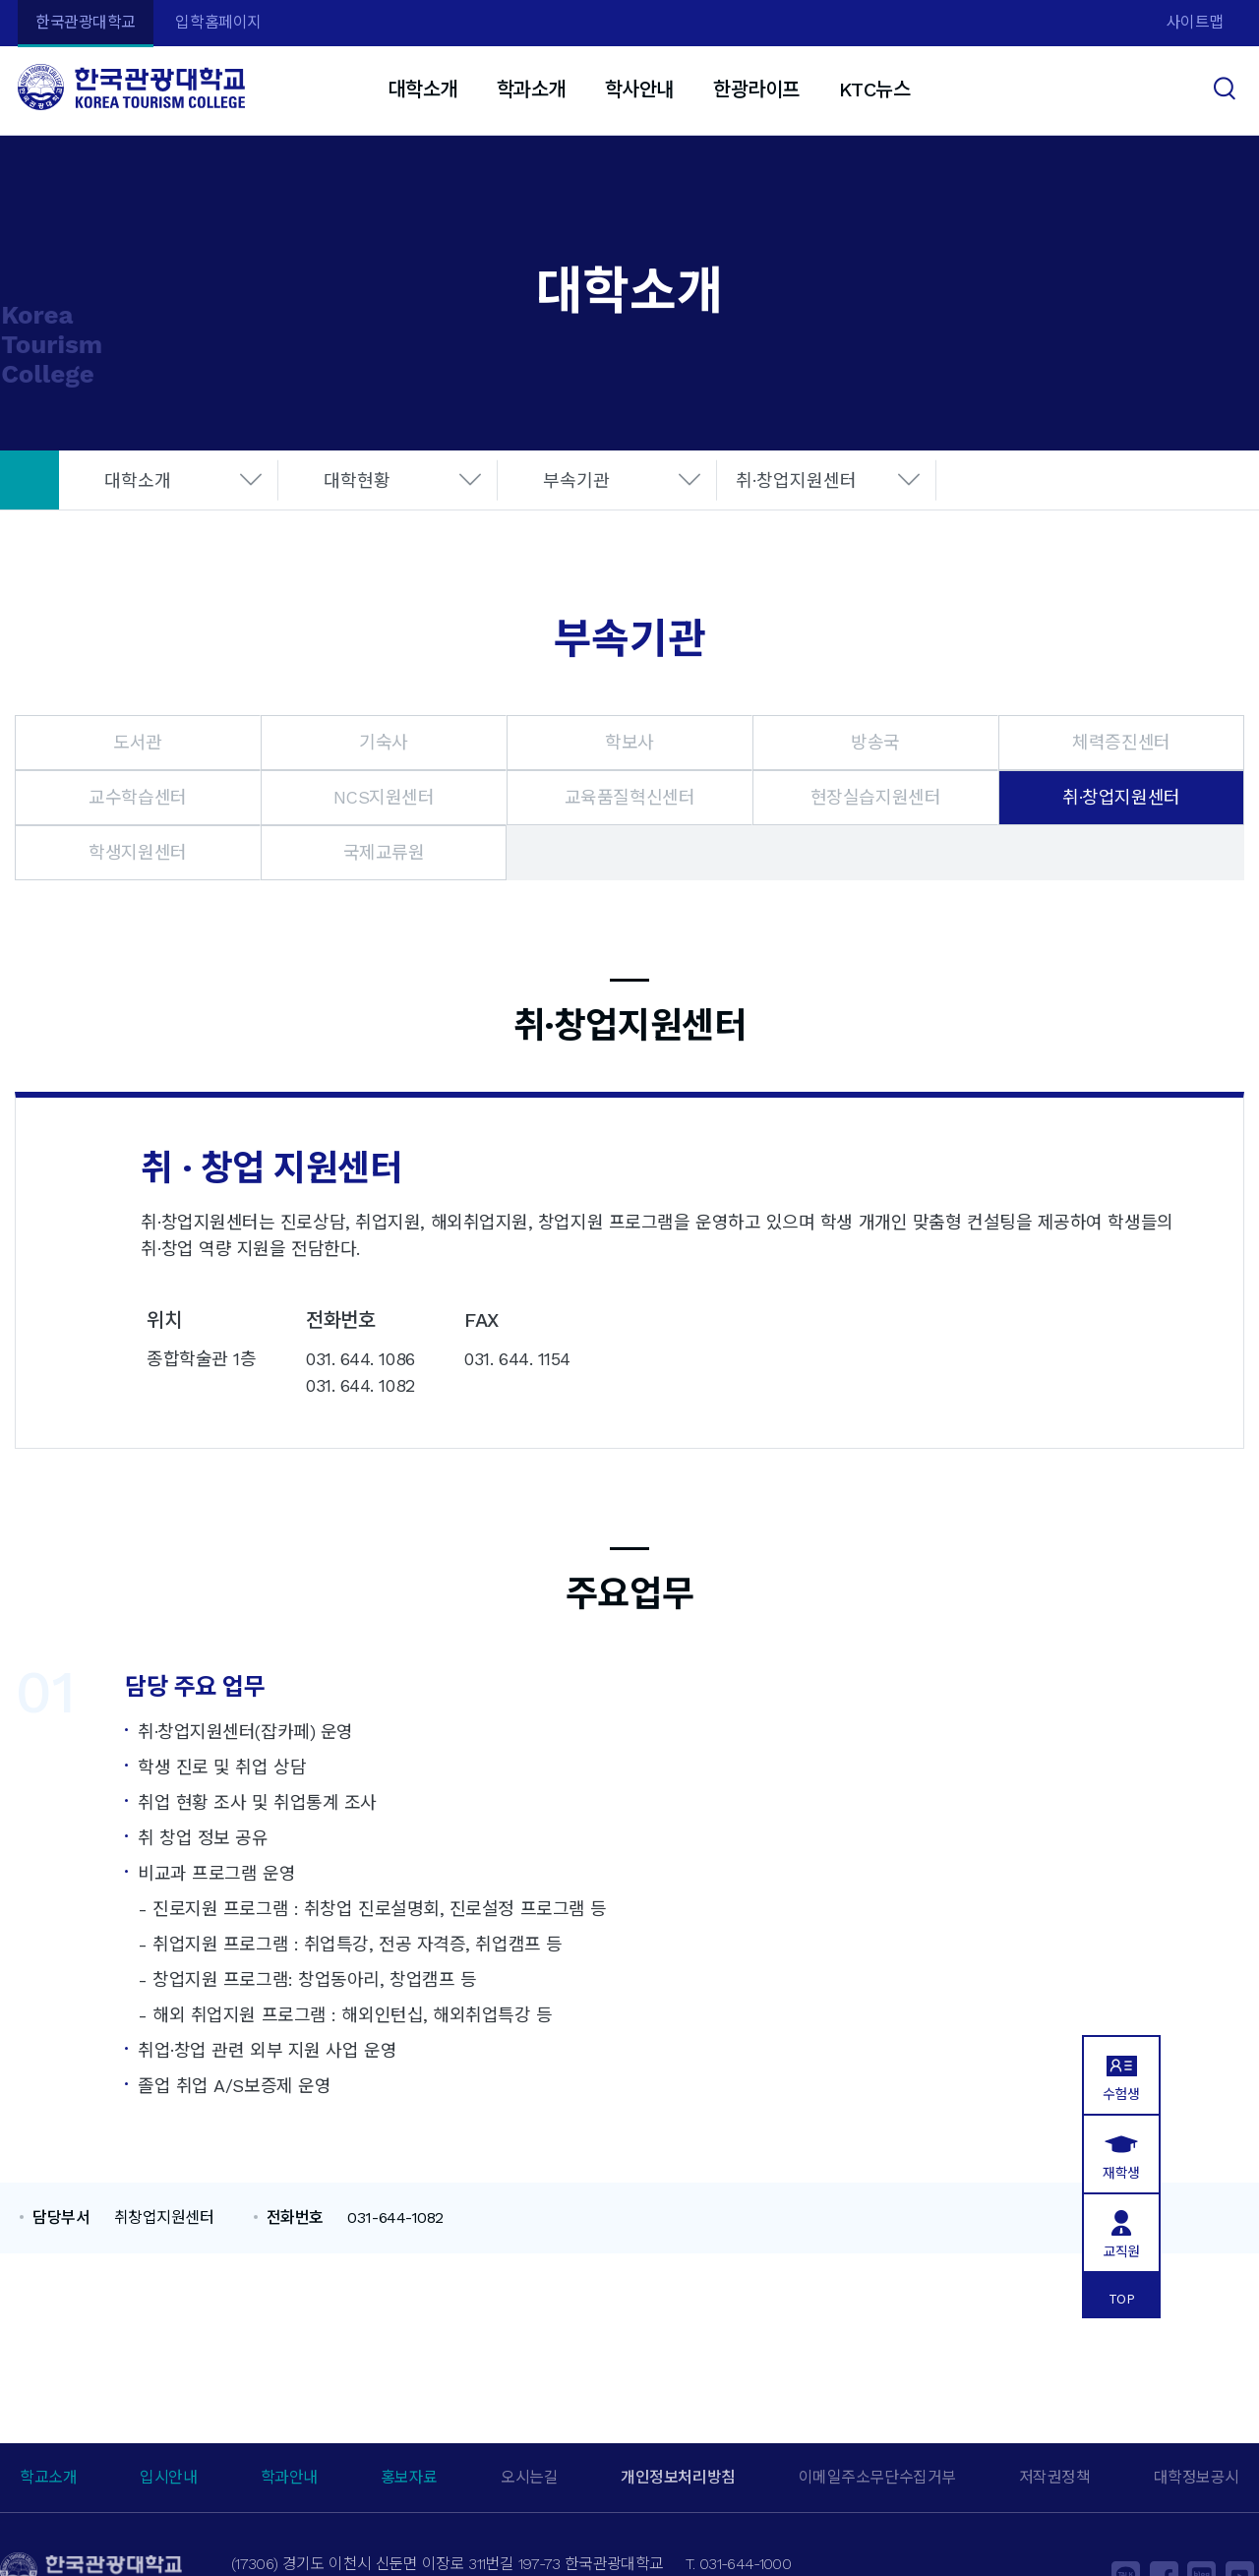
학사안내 (639, 89)
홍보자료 (409, 2477)
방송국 (875, 742)
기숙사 (383, 742)
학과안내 (289, 2477)
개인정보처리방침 (678, 2477)
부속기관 (576, 480)
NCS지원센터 (384, 797)
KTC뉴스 (875, 89)
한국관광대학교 (85, 22)
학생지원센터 (137, 852)
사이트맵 (1195, 22)
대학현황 (357, 480)
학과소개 (531, 89)
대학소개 (422, 89)
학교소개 (48, 2477)
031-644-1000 (745, 2563)
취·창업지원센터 (796, 480)
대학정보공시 (1196, 2477)
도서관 (137, 742)
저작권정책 (1055, 2477)
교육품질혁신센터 (629, 797)
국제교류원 (384, 852)
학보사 (629, 742)
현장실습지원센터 (875, 797)
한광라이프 (756, 89)
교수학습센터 (137, 797)
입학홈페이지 (218, 22)
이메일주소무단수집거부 (877, 2477)
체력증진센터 (1120, 742)
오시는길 (529, 2477)
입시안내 (168, 2477)
